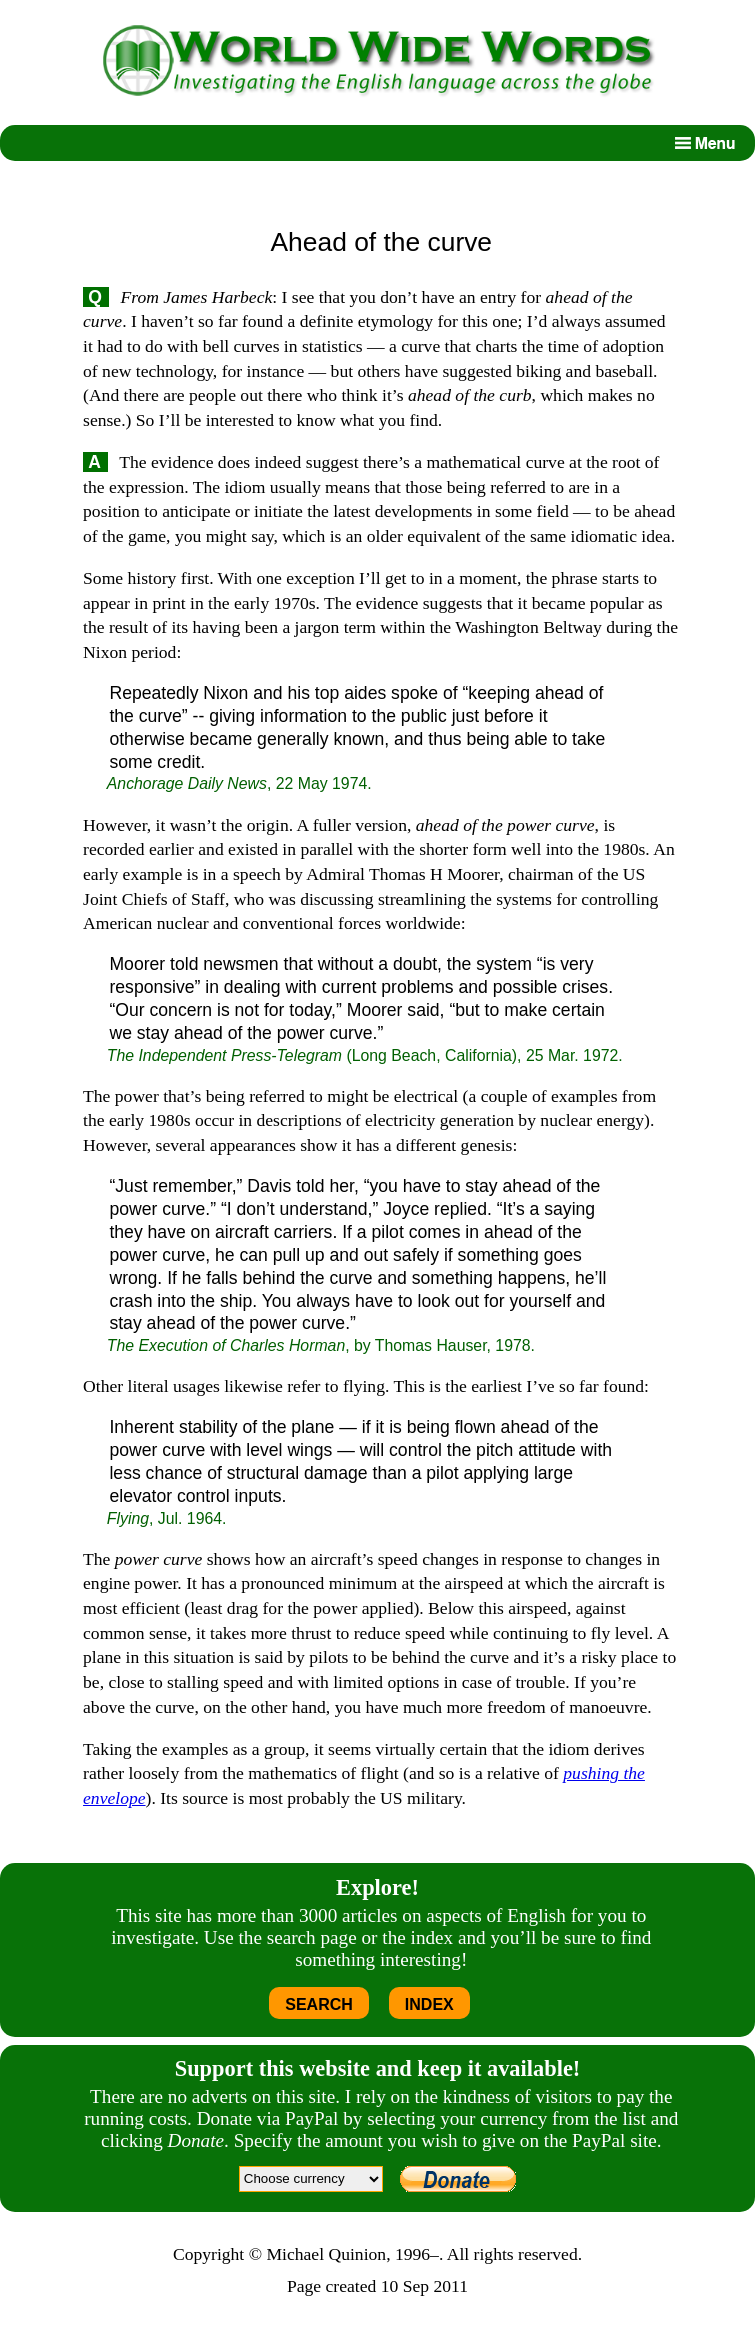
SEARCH (319, 2004)
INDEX (429, 2004)
